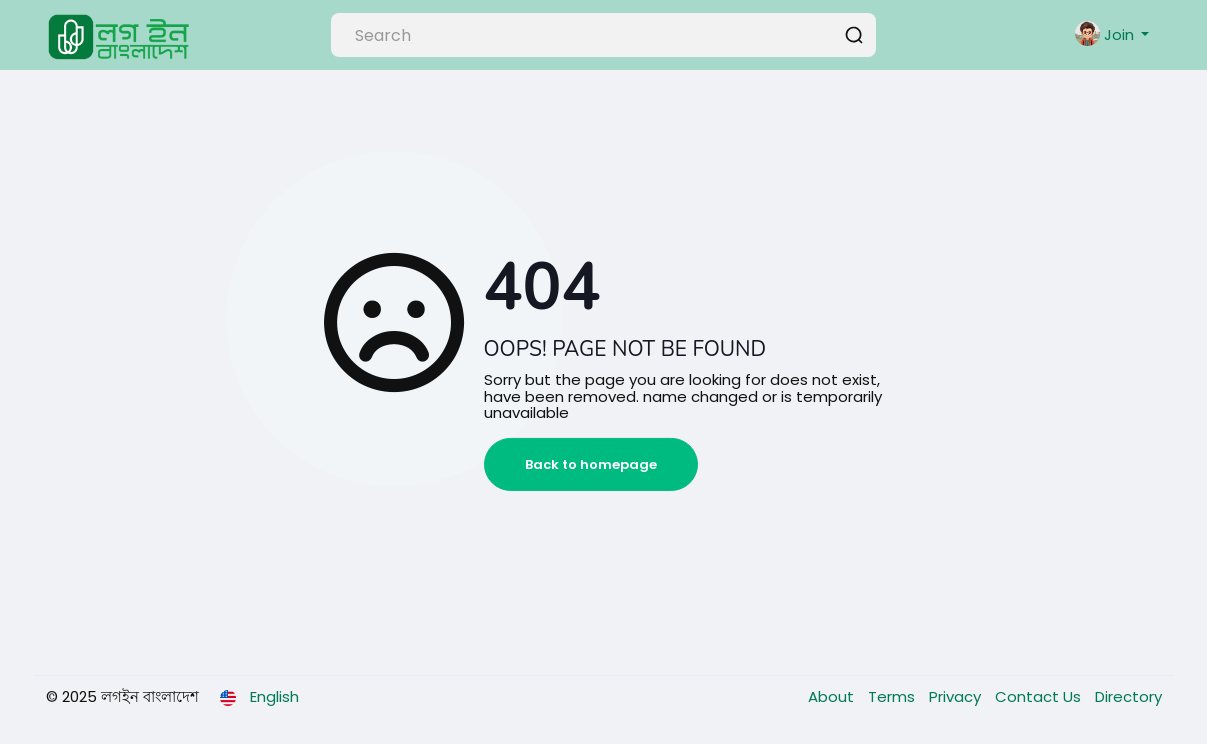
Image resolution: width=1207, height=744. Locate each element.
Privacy (957, 696)
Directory (1128, 696)
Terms (893, 696)
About (833, 696)
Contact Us (1040, 696)
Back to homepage (591, 464)
